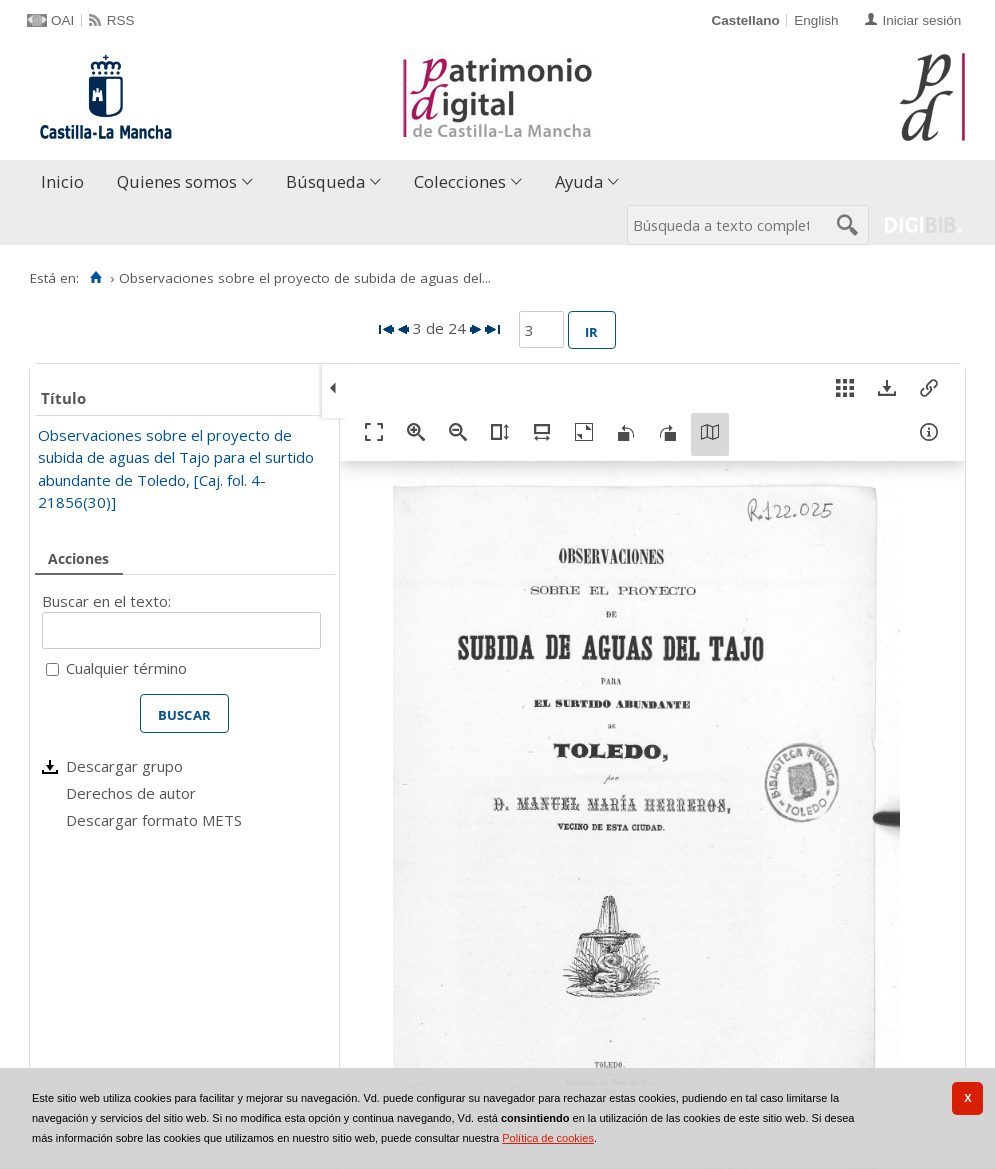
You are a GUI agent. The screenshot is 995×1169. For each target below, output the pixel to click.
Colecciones (460, 181)
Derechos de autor (131, 793)
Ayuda (579, 181)
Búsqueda (325, 181)
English (816, 20)
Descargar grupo (124, 766)
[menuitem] (67, 182)
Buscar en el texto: (106, 601)
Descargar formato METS (154, 820)
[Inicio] (95, 278)
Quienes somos (177, 181)
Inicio (62, 181)
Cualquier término (126, 668)
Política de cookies (548, 1138)
